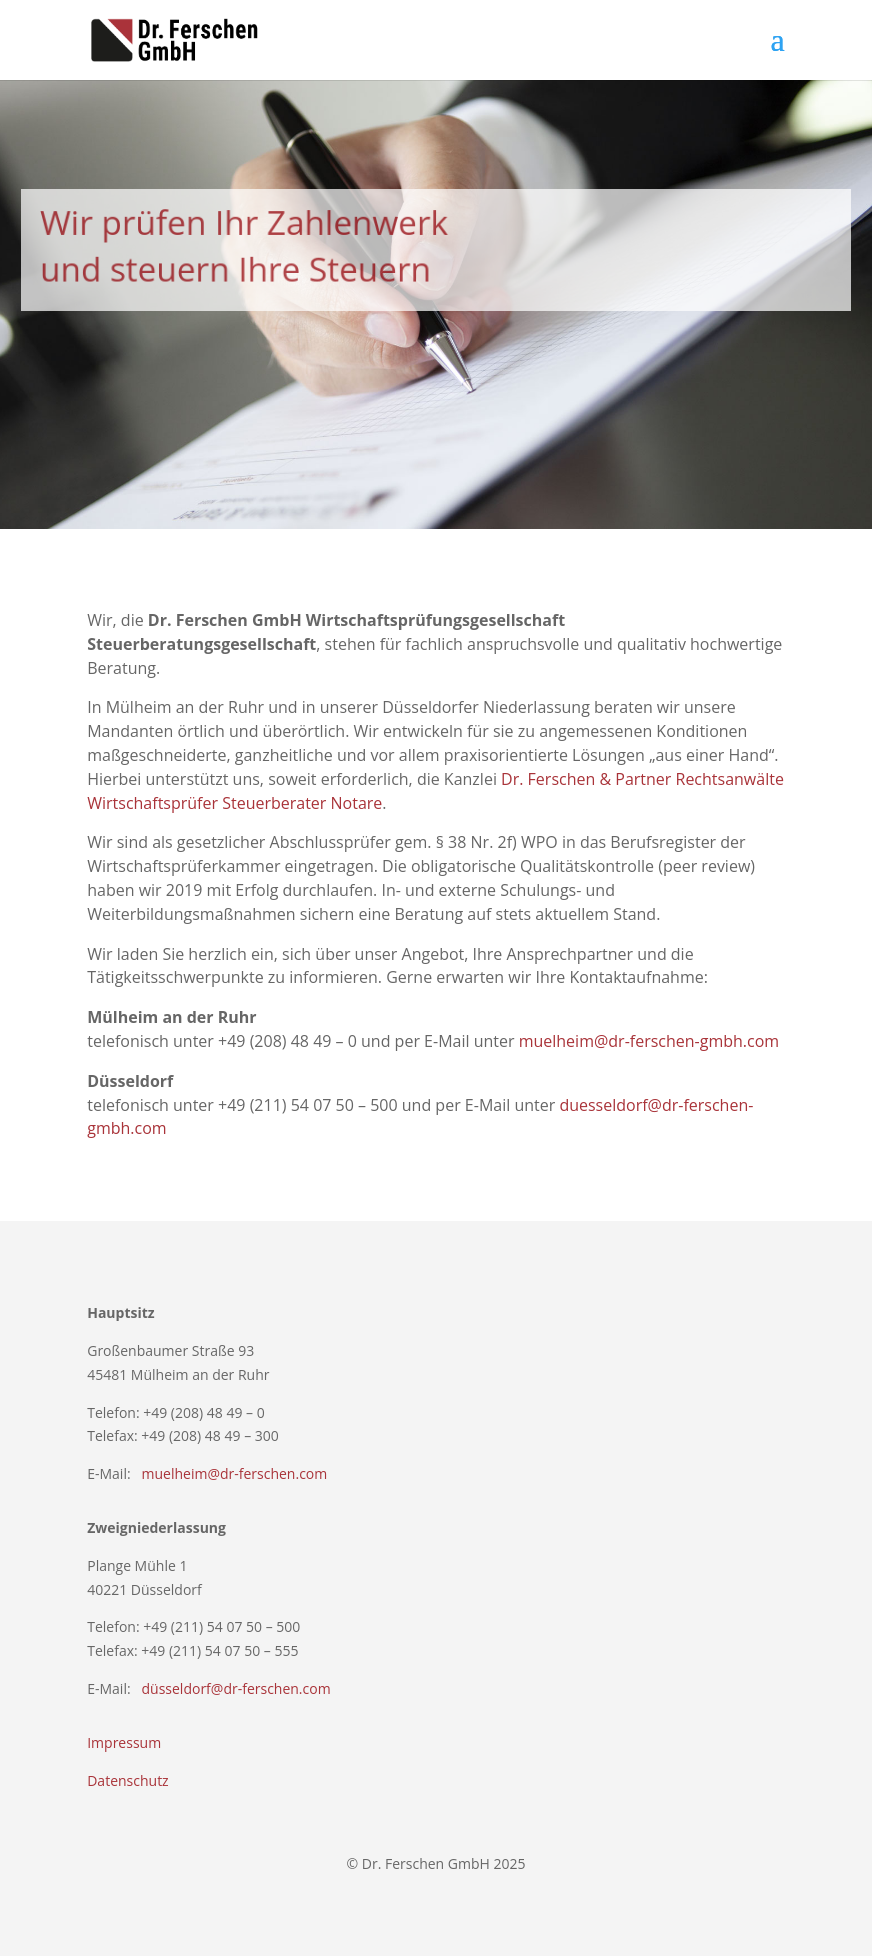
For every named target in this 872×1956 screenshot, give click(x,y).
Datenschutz (127, 1780)
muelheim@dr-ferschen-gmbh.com (649, 1041)
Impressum (124, 1742)
